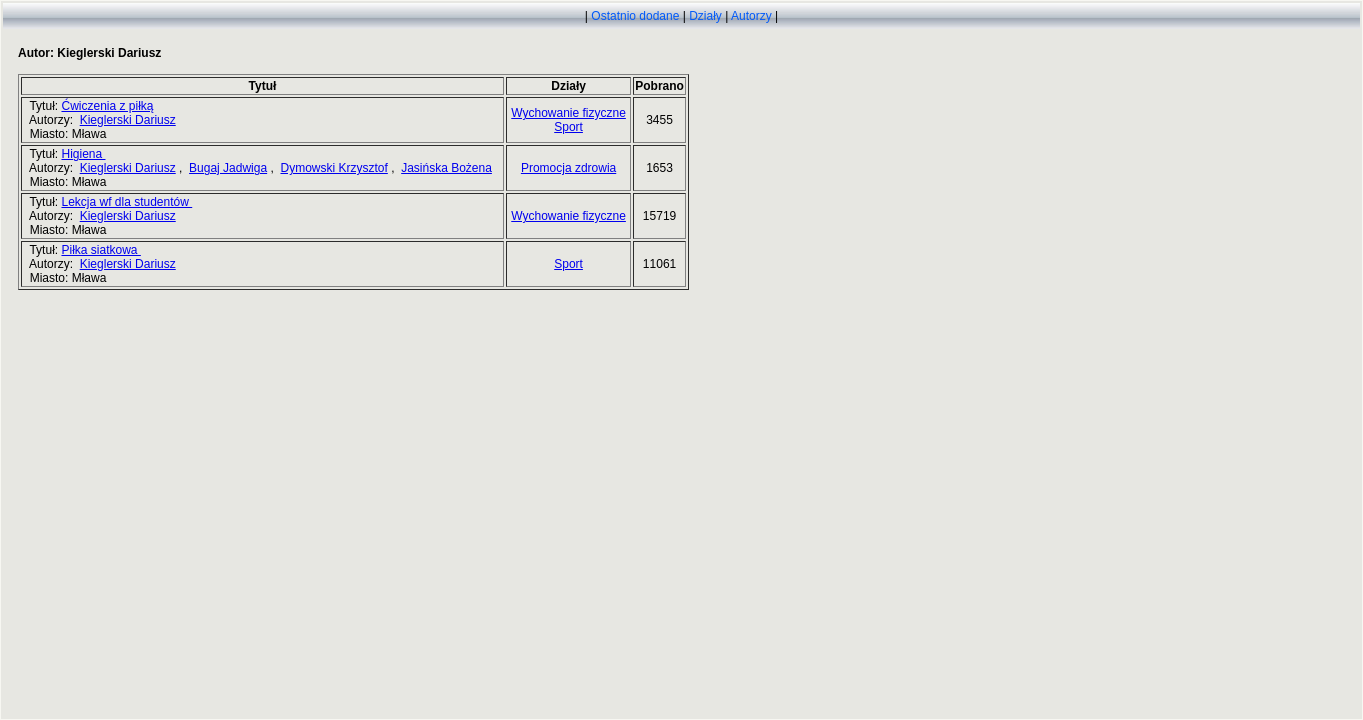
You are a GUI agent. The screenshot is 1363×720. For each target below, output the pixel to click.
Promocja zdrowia (568, 168)
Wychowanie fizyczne (568, 113)
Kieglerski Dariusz (128, 120)
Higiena (83, 154)
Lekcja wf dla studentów (126, 202)
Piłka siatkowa (100, 250)
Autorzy (751, 16)
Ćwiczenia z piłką (107, 106)
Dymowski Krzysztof (333, 168)
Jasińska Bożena (446, 168)
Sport (568, 127)
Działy (705, 16)
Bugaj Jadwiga (228, 168)
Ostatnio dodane (635, 16)
